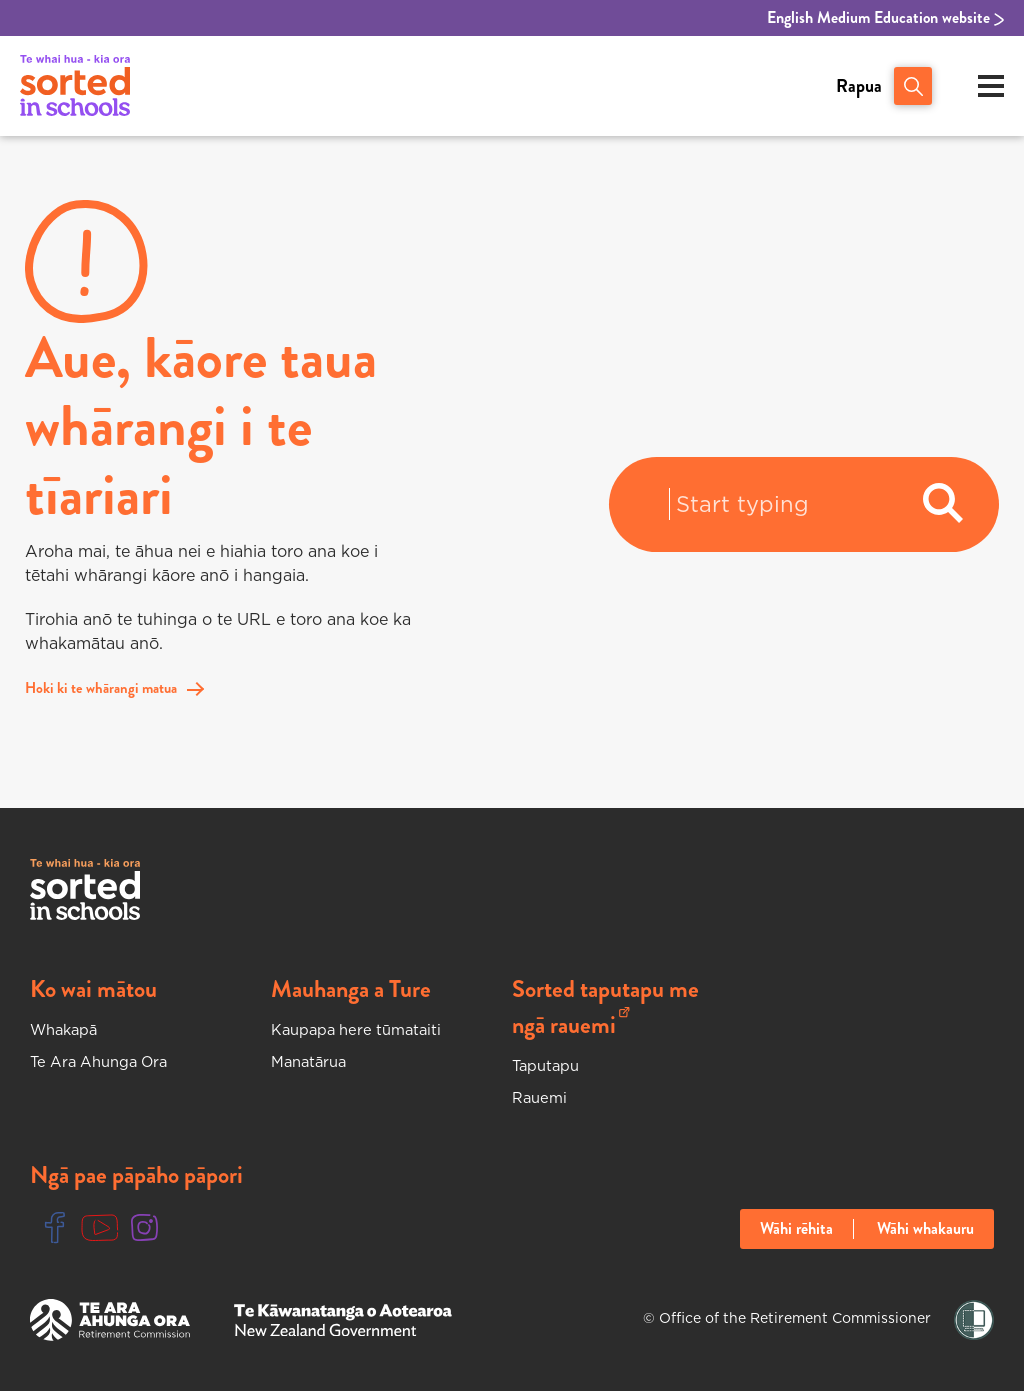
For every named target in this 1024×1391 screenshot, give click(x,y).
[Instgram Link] (145, 1228)
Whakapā (67, 1029)
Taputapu (549, 1065)
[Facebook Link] (55, 1228)
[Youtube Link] (100, 1228)
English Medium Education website (885, 18)
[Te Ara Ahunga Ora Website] (110, 1320)
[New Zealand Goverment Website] (343, 1320)
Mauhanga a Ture (351, 989)
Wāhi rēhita (796, 1229)
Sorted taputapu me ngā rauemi (605, 1007)
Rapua (859, 86)
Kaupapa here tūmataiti (363, 1029)
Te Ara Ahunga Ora (106, 1061)
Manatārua (312, 1061)
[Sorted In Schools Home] (85, 889)
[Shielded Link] (974, 1320)
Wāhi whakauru (925, 1229)
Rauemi (541, 1097)
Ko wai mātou (93, 989)
